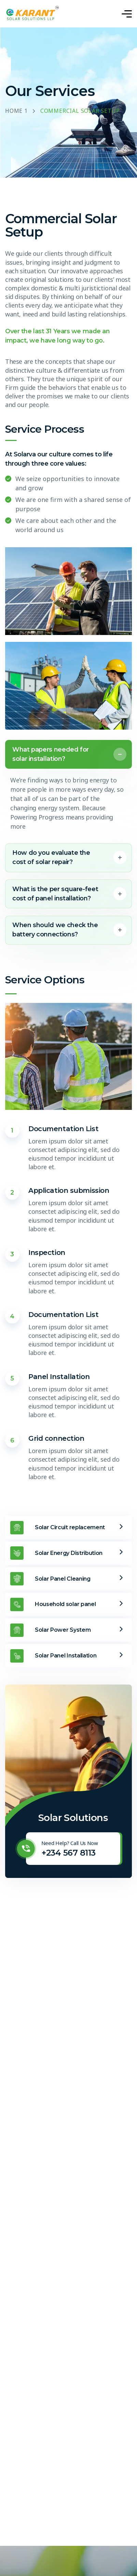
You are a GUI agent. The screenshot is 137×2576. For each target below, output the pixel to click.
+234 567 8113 (68, 1853)
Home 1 (16, 111)
